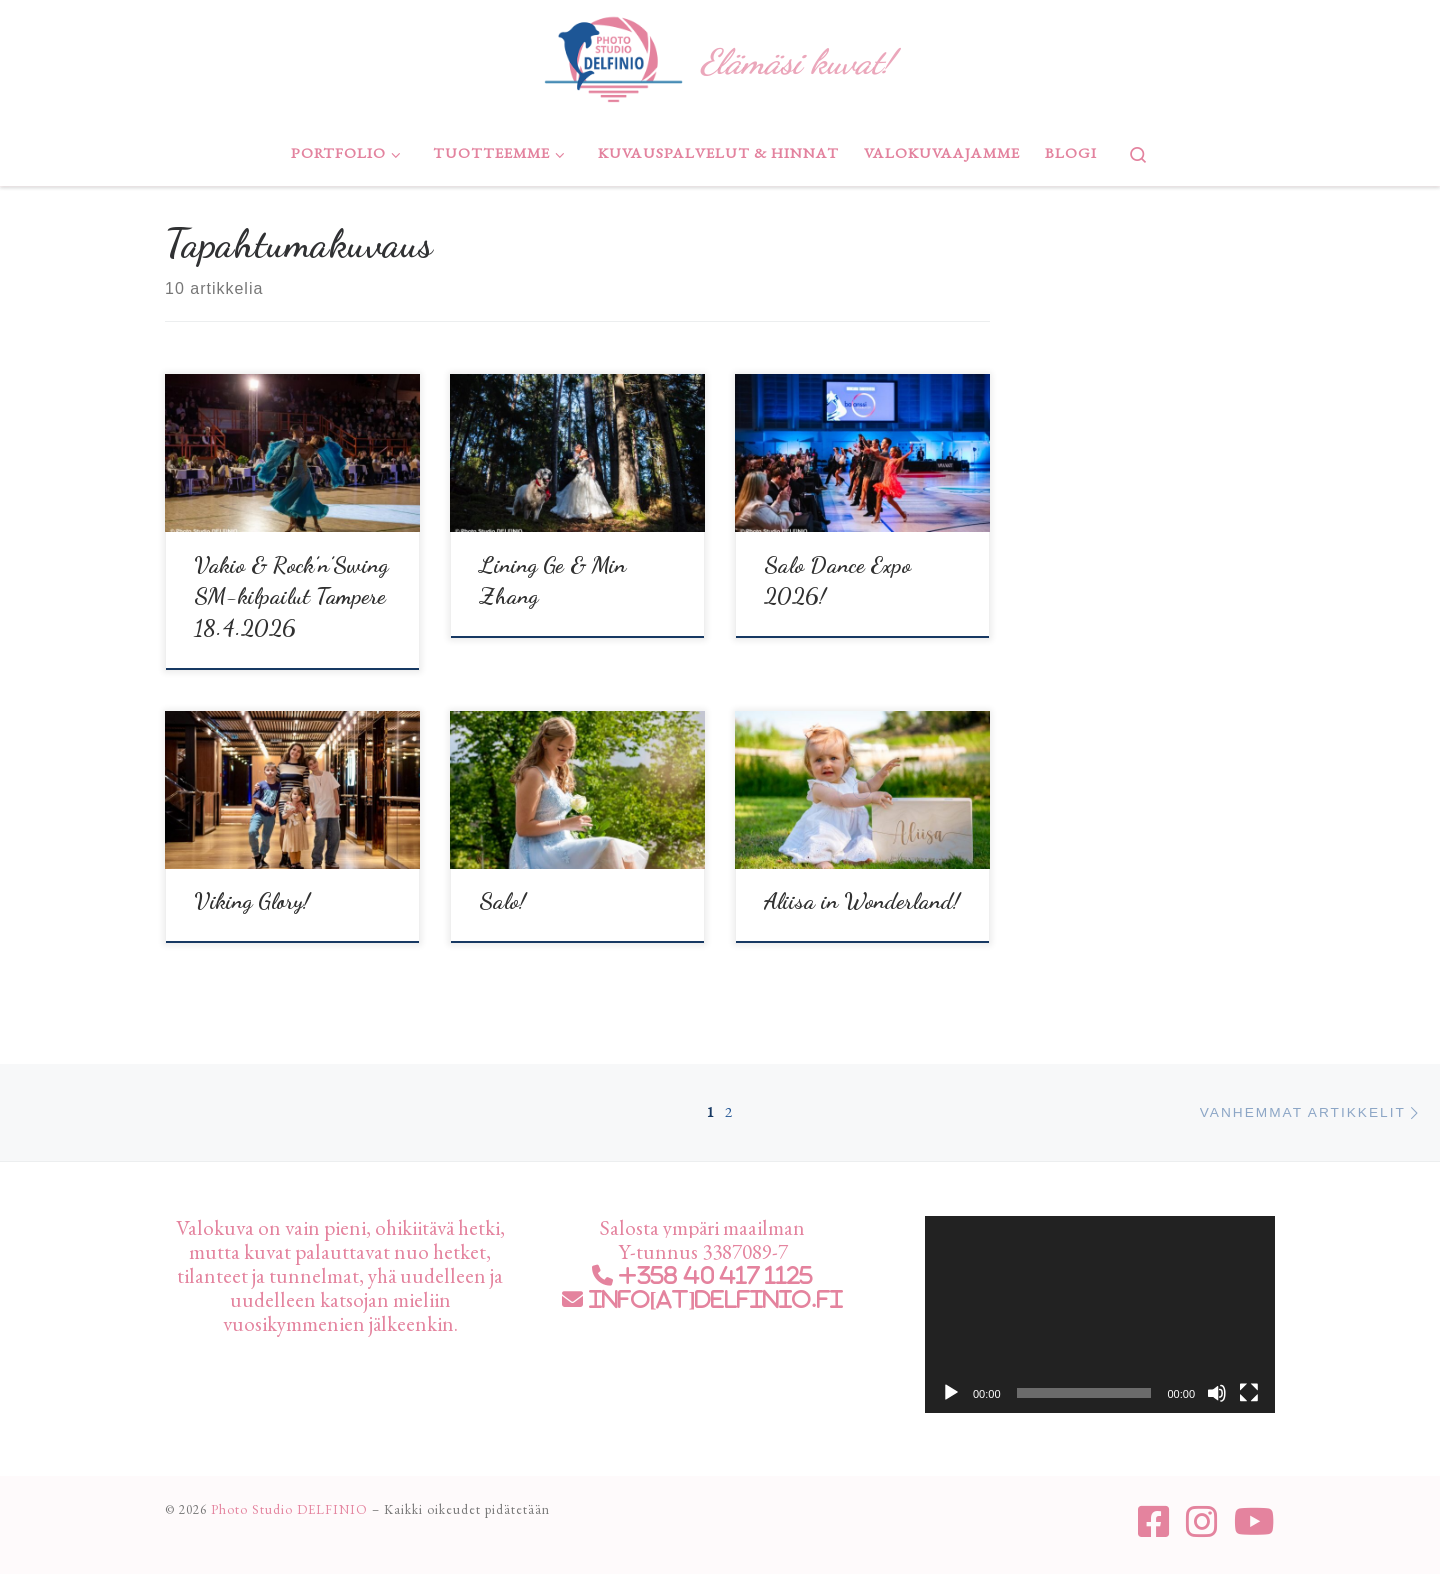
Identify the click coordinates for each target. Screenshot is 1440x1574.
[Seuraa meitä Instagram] (1202, 1522)
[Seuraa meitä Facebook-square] (1154, 1522)
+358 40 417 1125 (713, 1275)
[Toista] (951, 1393)
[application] (1100, 1314)
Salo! (502, 900)
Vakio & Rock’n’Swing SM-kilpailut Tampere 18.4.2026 (291, 596)
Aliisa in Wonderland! (862, 900)
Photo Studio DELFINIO (289, 1509)
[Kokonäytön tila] (1249, 1393)
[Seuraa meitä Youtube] (1254, 1522)
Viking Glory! (252, 900)
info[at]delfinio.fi (713, 1299)
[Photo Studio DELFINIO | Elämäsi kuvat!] (613, 55)
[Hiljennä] (1217, 1393)
